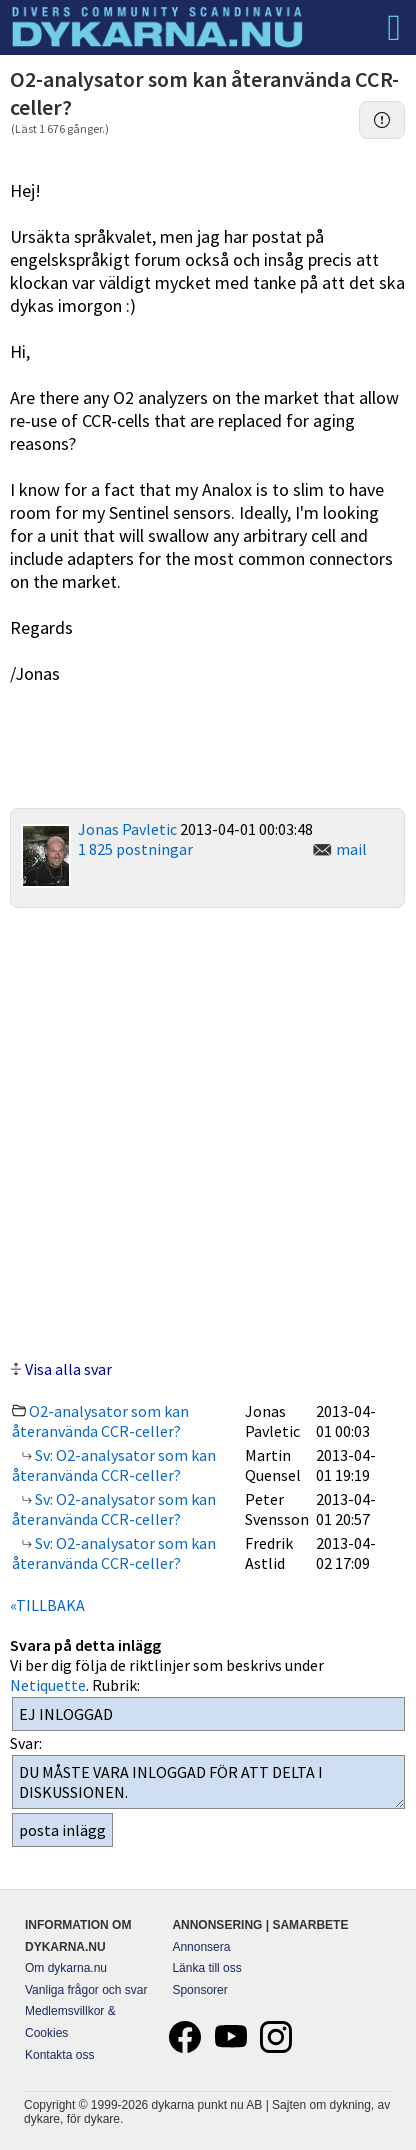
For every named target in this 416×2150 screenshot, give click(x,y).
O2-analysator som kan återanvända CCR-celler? (100, 1421)
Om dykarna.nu (66, 1968)
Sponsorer (199, 1990)
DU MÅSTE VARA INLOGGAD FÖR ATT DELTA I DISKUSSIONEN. (208, 1782)
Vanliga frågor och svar (86, 1990)
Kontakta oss (59, 2055)
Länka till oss (206, 1968)
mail (351, 849)
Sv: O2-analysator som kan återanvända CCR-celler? (114, 1465)
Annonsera (201, 1947)
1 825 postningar (135, 849)
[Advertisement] (208, 1131)
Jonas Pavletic (127, 829)
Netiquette (48, 1685)
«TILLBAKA (47, 1605)
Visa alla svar (68, 1369)
